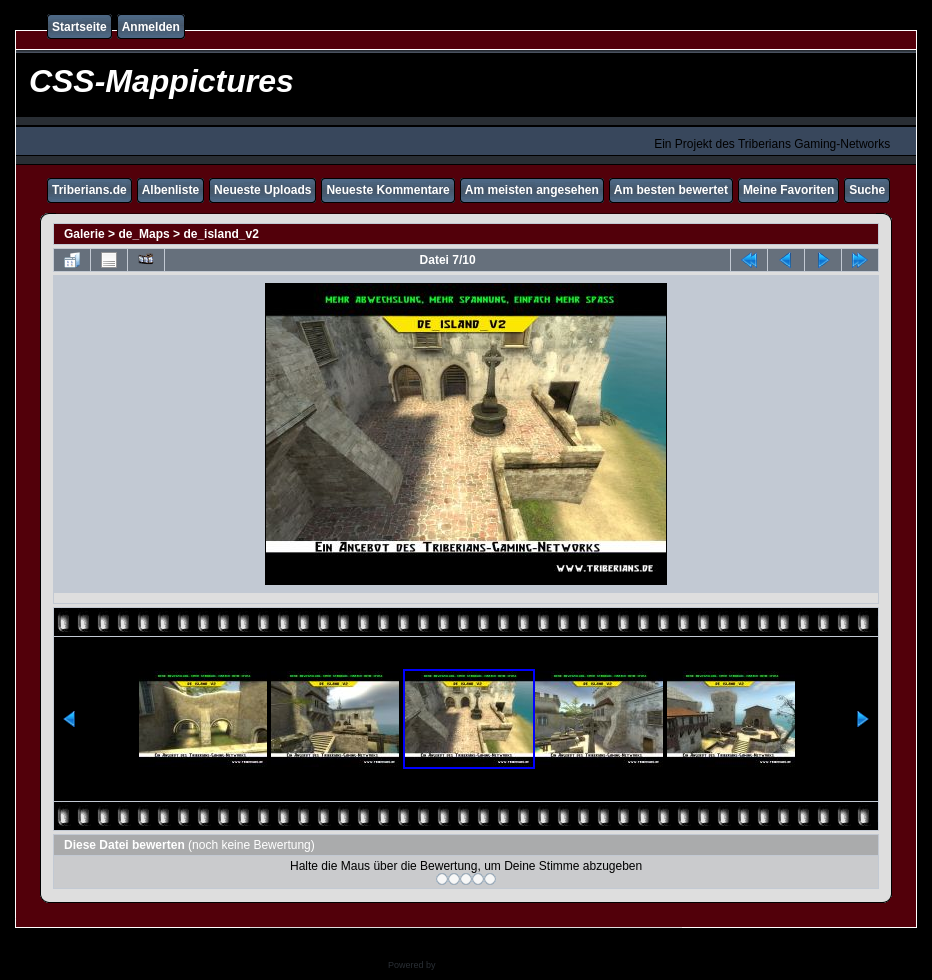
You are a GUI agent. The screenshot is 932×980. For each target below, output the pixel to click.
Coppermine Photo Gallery (491, 965)
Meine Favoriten (788, 190)
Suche (867, 190)
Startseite (79, 27)
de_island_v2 (220, 234)
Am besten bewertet (671, 190)
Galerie (84, 234)
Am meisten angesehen (532, 190)
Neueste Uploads (262, 190)
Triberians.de (89, 190)
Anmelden (151, 27)
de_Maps (143, 234)
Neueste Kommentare (387, 190)
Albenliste (170, 190)
